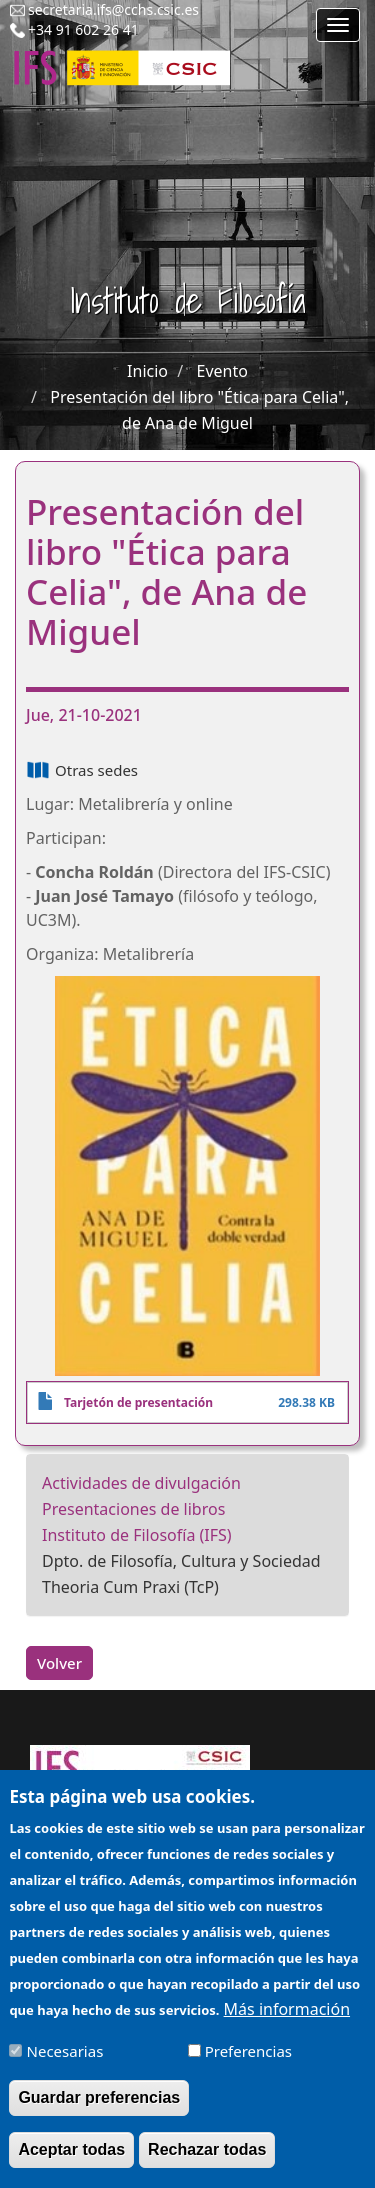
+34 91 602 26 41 (83, 29)
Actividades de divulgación (141, 1483)
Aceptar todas (71, 2162)
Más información (287, 2021)
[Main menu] (338, 25)
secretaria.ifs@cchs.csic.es (113, 9)
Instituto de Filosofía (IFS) (137, 1535)
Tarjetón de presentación (138, 1402)
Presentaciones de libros (133, 1509)
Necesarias (65, 2064)
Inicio (147, 371)
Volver (59, 1663)
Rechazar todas (207, 2162)
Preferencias (248, 2064)
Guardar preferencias (99, 2110)
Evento (222, 371)
